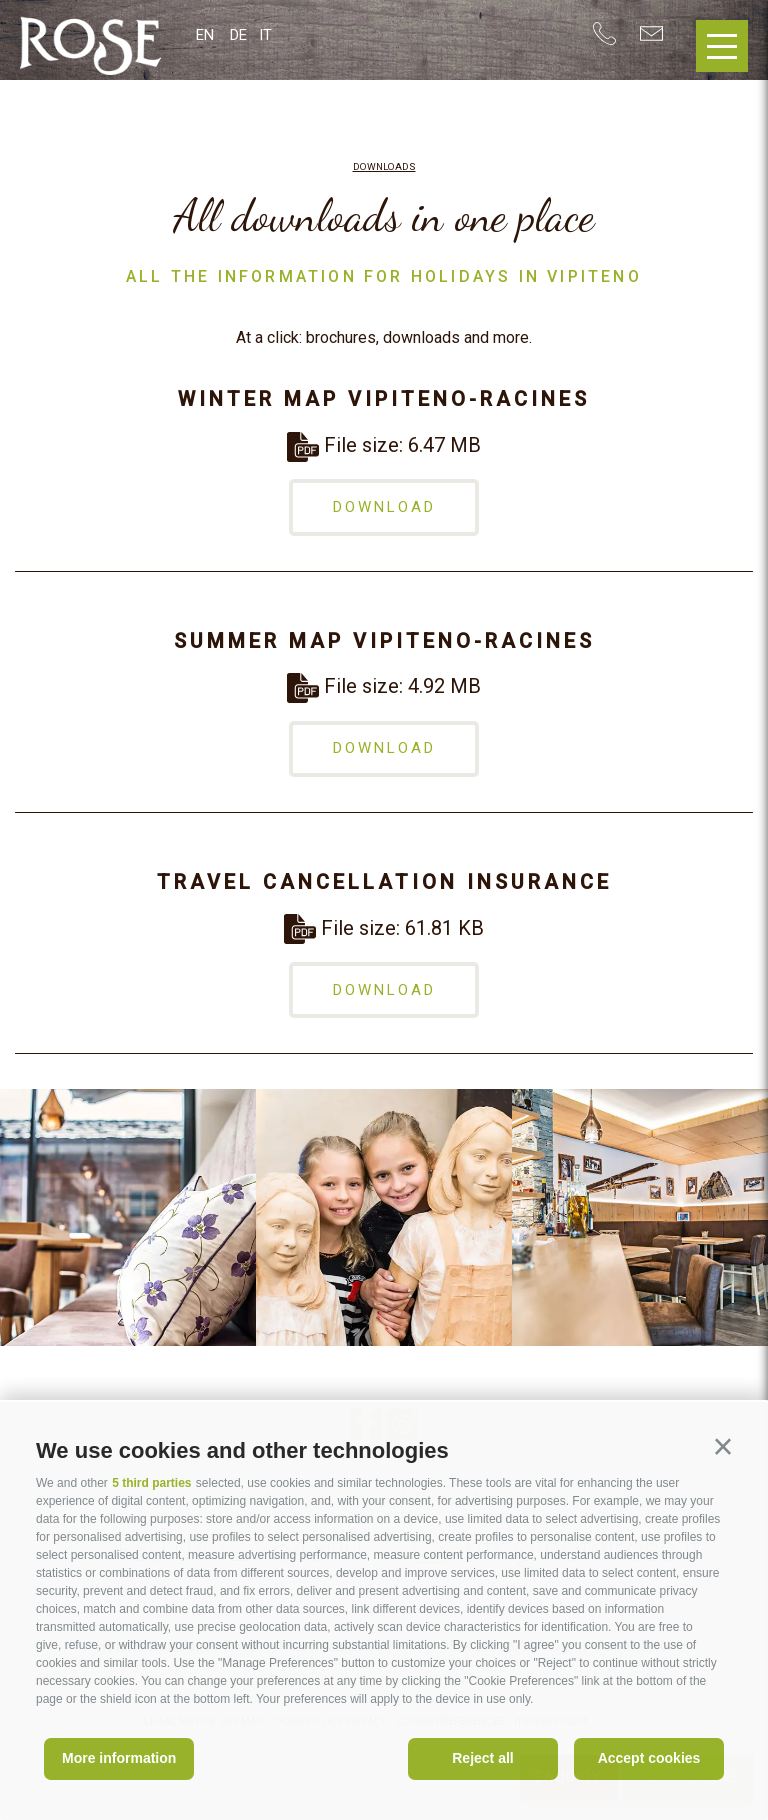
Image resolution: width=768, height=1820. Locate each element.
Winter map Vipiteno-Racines (384, 399)
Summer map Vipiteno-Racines (384, 641)
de (238, 35)
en (205, 35)
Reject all (482, 1758)
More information (119, 1758)
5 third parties (151, 1483)
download (384, 507)
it (265, 35)
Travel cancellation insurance (384, 882)
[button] (723, 1447)
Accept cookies (649, 1758)
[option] (128, 1217)
